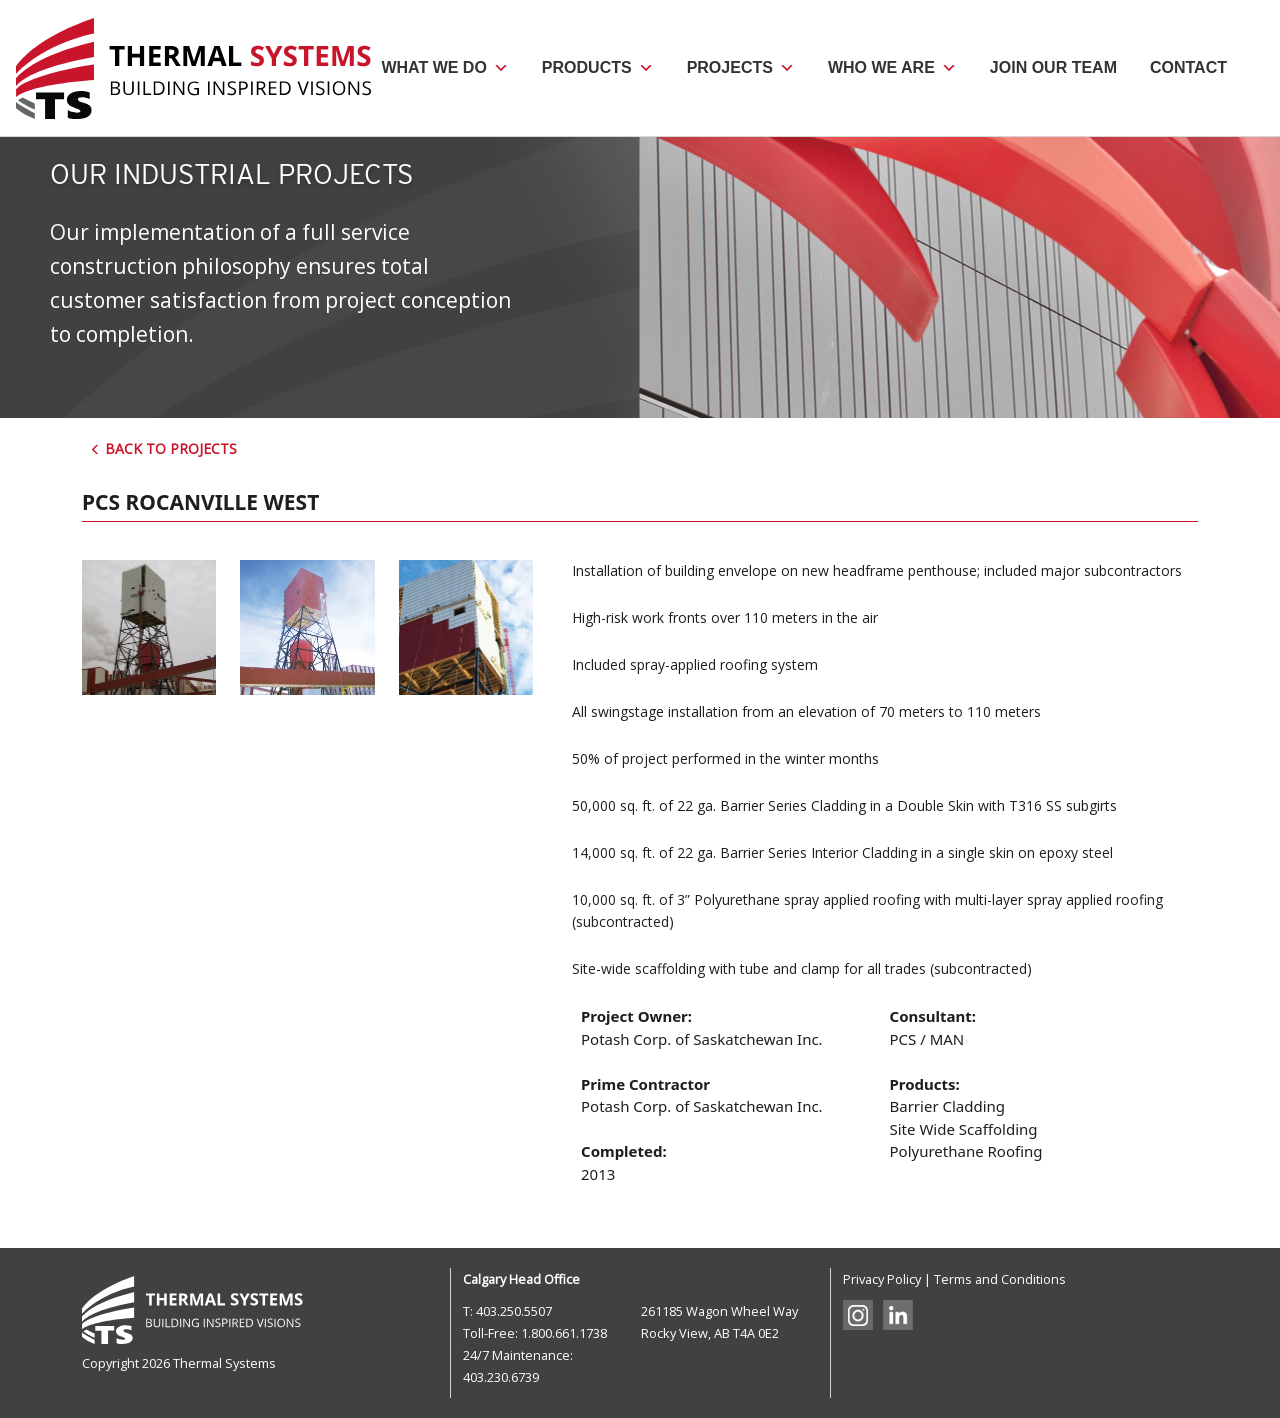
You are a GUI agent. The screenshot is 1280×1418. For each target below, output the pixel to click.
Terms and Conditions (1000, 1279)
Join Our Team (1053, 67)
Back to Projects (163, 448)
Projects (741, 67)
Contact (1188, 67)
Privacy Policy (882, 1279)
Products (598, 67)
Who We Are (892, 67)
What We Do (444, 67)
